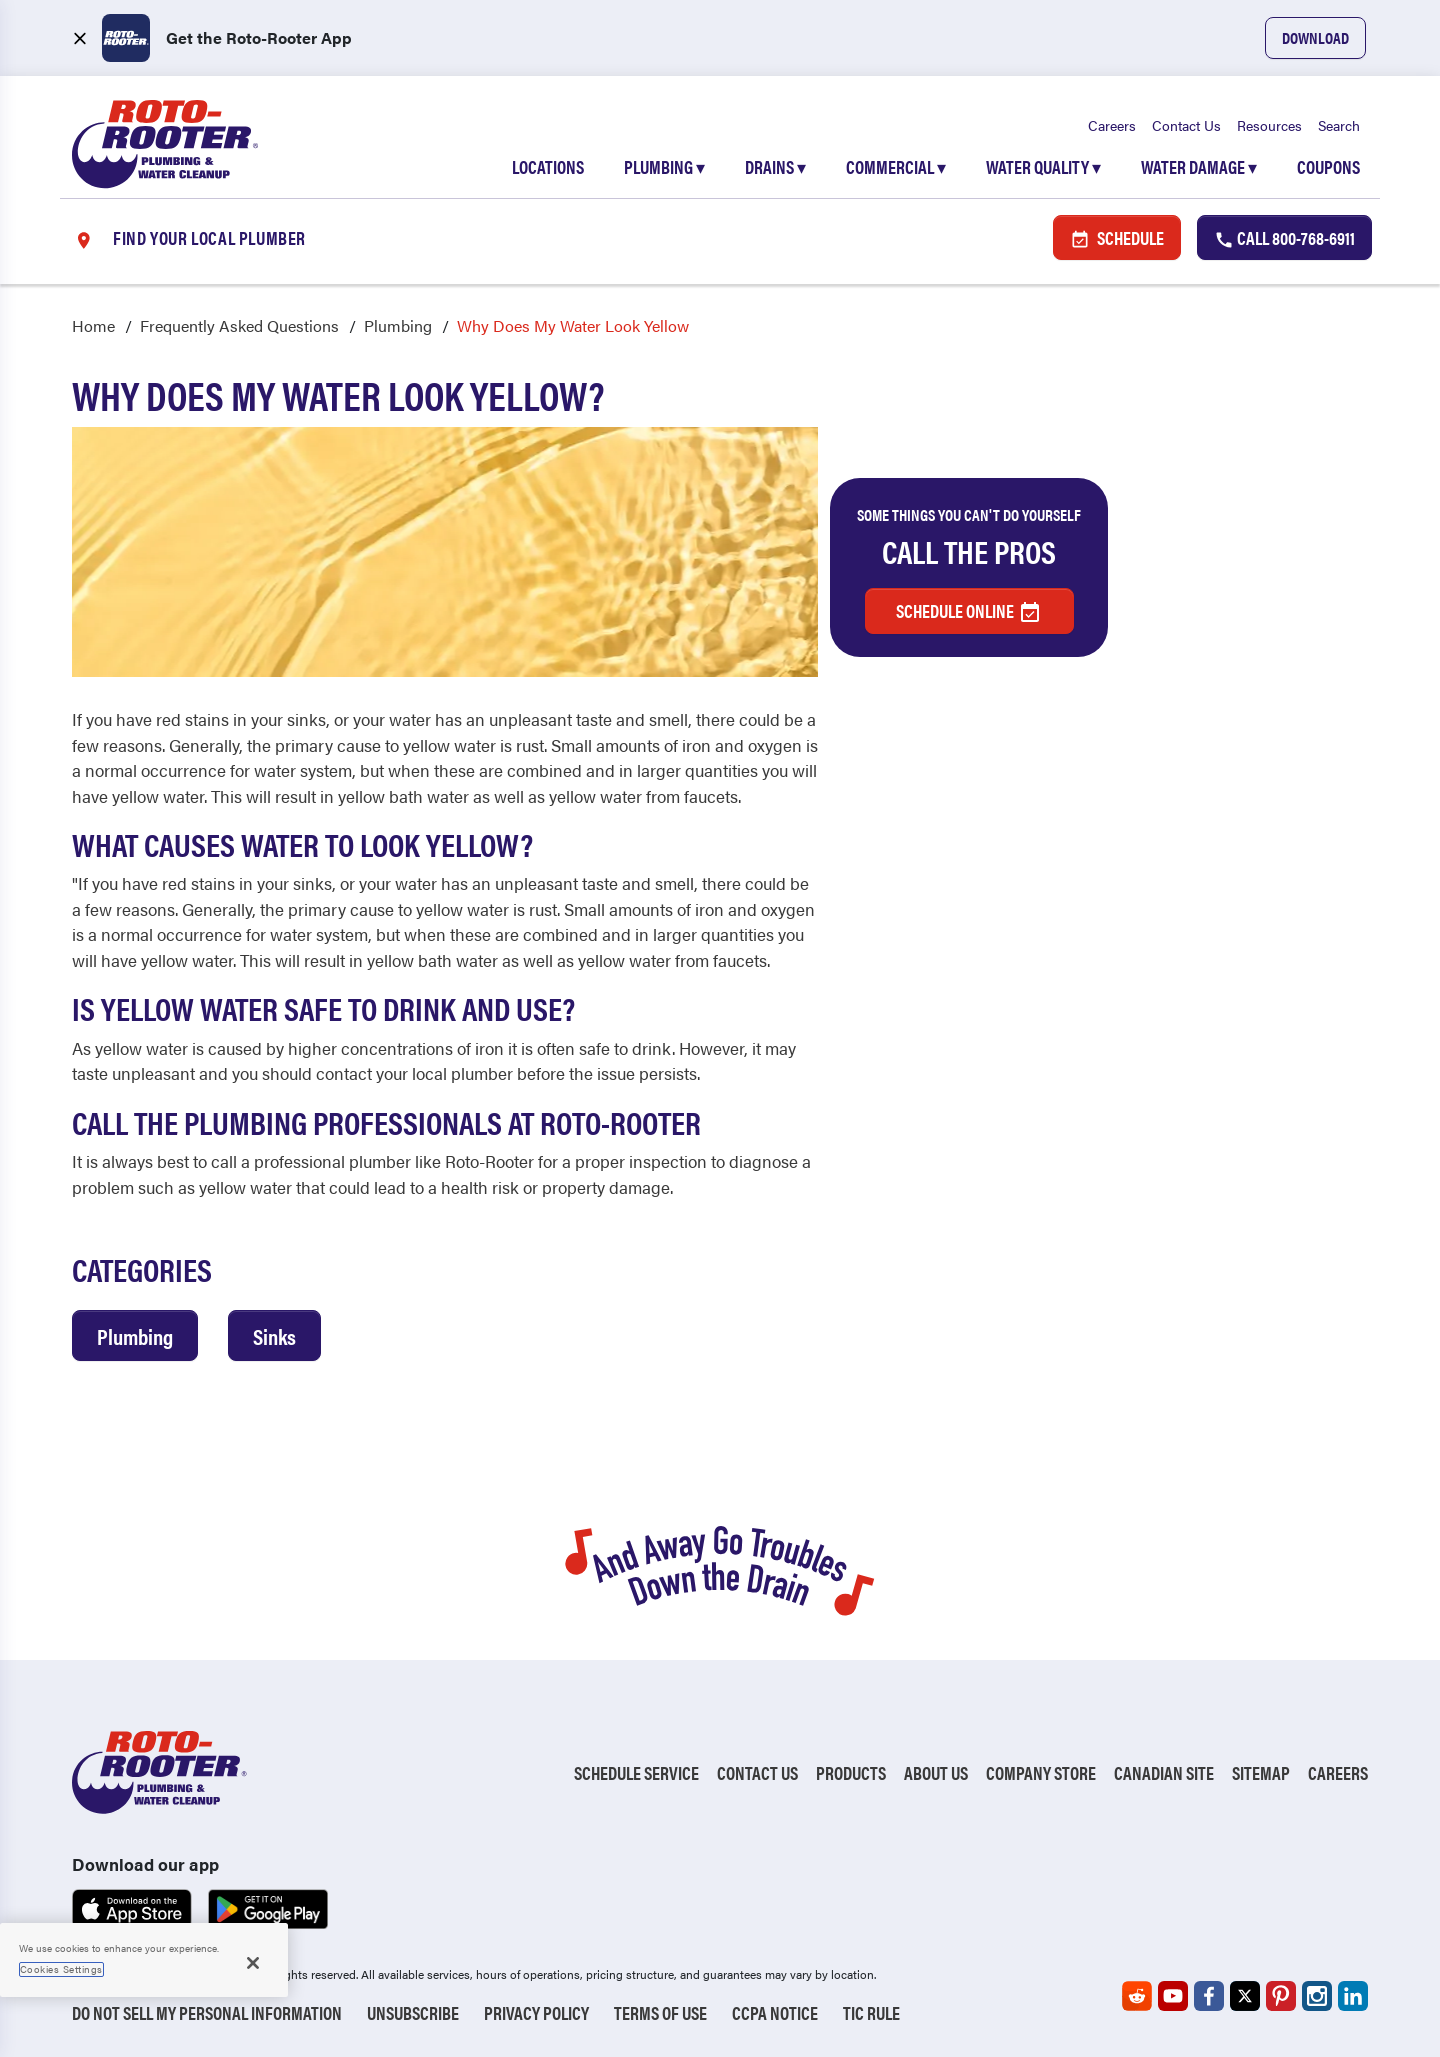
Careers (1112, 125)
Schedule (1117, 237)
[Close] (253, 1963)
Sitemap (1261, 1772)
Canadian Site (1164, 1772)
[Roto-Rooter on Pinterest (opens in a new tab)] (1281, 1996)
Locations (548, 166)
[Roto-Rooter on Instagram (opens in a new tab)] (1317, 1996)
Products (851, 1772)
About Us (936, 1772)
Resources (1269, 125)
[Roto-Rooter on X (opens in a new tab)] (1245, 1996)
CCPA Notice (775, 2012)
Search (1339, 125)
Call (1284, 237)
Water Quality (1043, 166)
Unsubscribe (413, 2012)
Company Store (1041, 1772)
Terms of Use (660, 2012)
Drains (775, 166)
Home (93, 325)
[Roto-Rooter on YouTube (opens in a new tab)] (1173, 1996)
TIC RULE (871, 2012)
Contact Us (1186, 125)
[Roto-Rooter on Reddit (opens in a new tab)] (1137, 1996)
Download (1315, 37)
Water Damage (1199, 166)
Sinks (274, 1335)
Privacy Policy (536, 2012)
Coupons (1328, 166)
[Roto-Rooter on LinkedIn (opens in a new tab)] (1353, 1996)
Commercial (896, 166)
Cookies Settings (61, 1969)
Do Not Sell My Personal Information (207, 2012)
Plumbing (664, 166)
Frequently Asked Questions (239, 325)
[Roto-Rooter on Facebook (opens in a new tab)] (1209, 1996)
